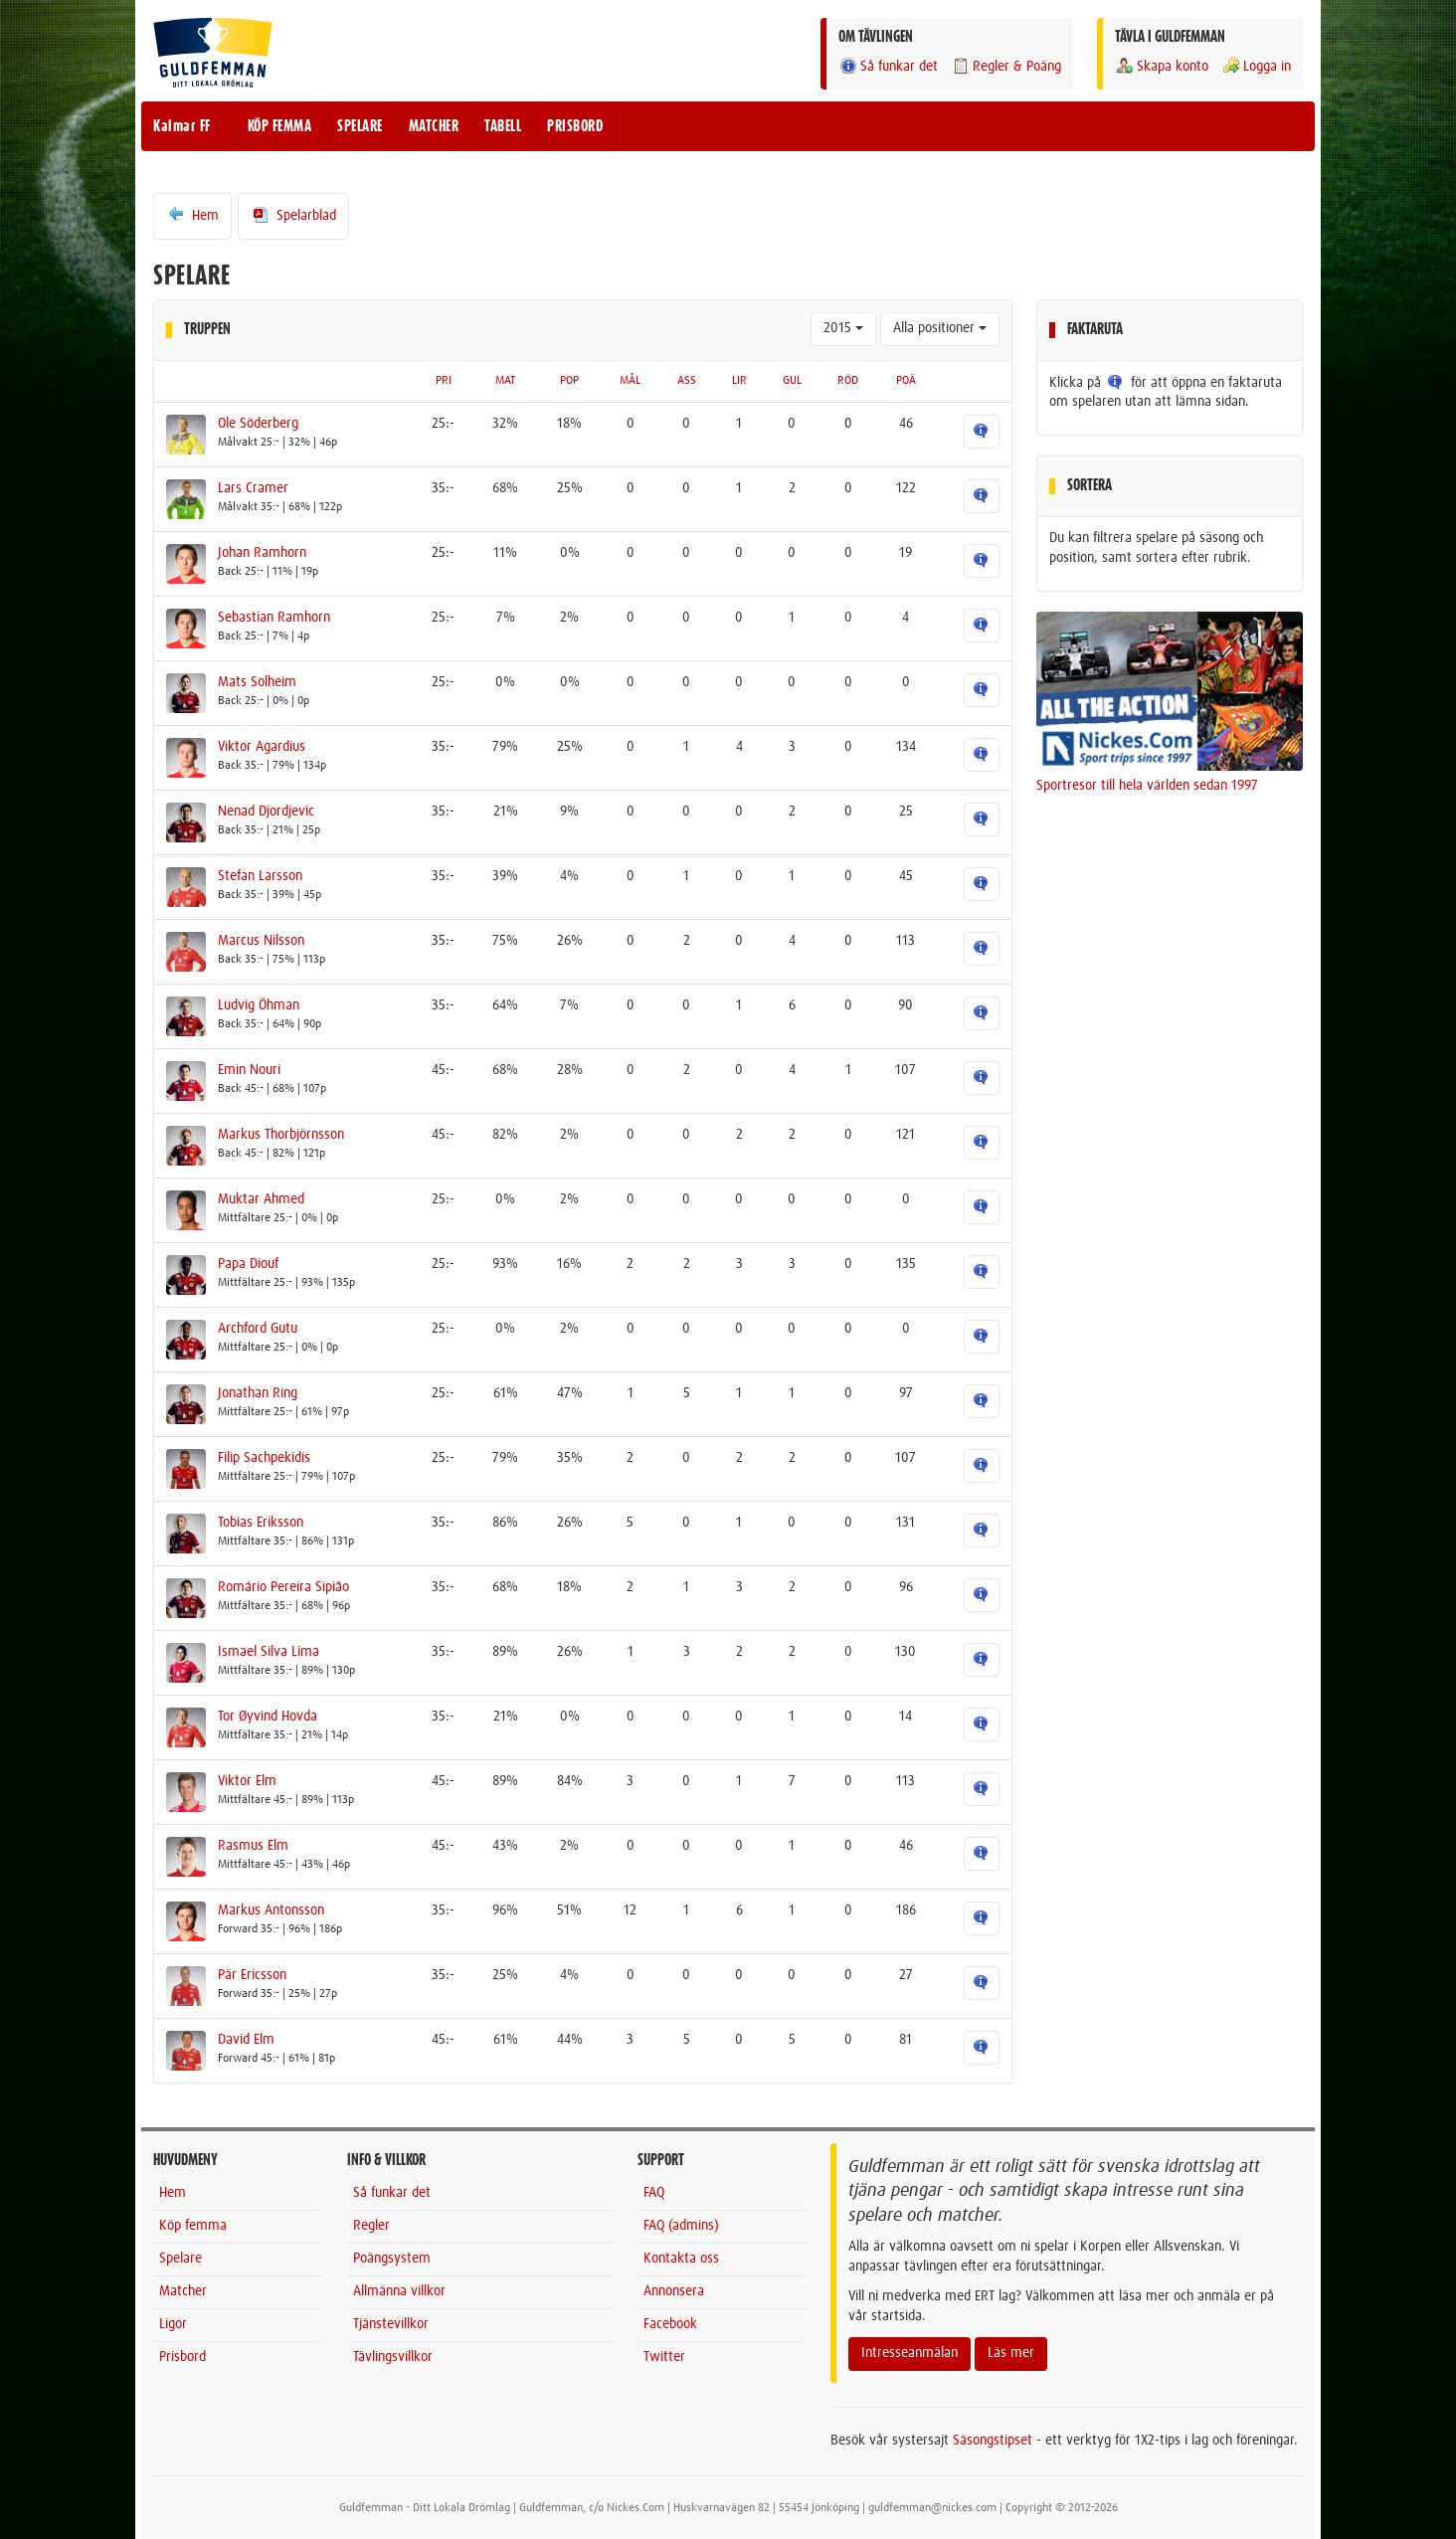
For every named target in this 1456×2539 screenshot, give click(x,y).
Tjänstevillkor (391, 2324)
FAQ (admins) (681, 2226)
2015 (843, 328)
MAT (505, 381)
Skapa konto (1161, 66)
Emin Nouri (249, 1070)
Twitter (664, 2357)
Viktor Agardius (261, 747)
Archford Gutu (257, 1329)
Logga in (1256, 66)
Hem (192, 215)
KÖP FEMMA (280, 126)
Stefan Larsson (260, 876)
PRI (444, 381)
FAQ (653, 2193)
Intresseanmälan (909, 2353)
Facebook (670, 2324)
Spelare (180, 2259)
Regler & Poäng (1006, 66)
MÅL (630, 381)
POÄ (906, 381)
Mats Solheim (257, 682)
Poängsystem (392, 2259)
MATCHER (434, 126)
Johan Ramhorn (262, 553)
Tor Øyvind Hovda (267, 1716)
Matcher (183, 2291)
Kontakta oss (681, 2259)
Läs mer (1011, 2353)
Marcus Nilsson (261, 941)
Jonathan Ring (257, 1393)
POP (569, 381)
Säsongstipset (992, 2441)
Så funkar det (888, 66)
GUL (792, 381)
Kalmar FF (182, 126)
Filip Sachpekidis (264, 1458)
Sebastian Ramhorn (274, 618)
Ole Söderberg (258, 424)
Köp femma (193, 2226)
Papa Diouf (248, 1264)
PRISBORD (575, 126)
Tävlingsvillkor (393, 2357)
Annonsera (673, 2291)
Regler (371, 2226)
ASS (686, 381)
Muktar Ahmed (261, 1199)
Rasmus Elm (253, 1846)
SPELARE (360, 126)
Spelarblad (293, 215)
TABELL (502, 126)
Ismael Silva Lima (268, 1652)
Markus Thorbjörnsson (281, 1135)
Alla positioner (940, 328)
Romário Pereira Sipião (283, 1587)
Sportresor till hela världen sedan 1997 (1147, 786)
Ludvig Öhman (258, 1005)
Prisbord (182, 2357)
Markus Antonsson (271, 1910)
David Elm (246, 2040)
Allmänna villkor (399, 2291)
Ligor (173, 2324)
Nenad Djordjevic (266, 811)
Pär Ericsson (252, 1975)
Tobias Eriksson (260, 1523)
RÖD (847, 381)
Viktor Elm (247, 1781)
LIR (739, 381)
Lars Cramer (253, 488)
